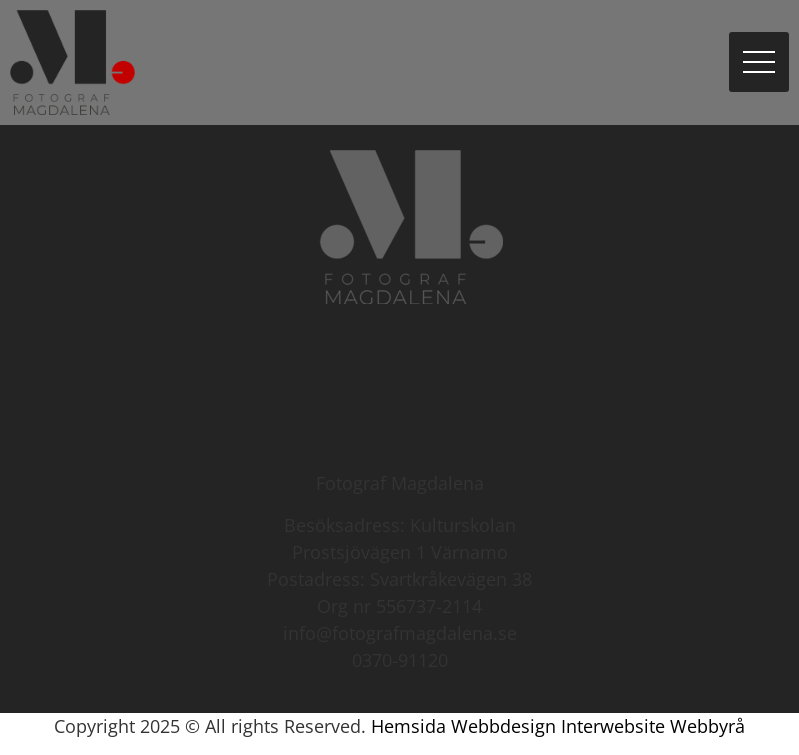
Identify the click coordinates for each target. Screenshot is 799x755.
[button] (759, 62)
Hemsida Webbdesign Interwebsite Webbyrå (558, 726)
